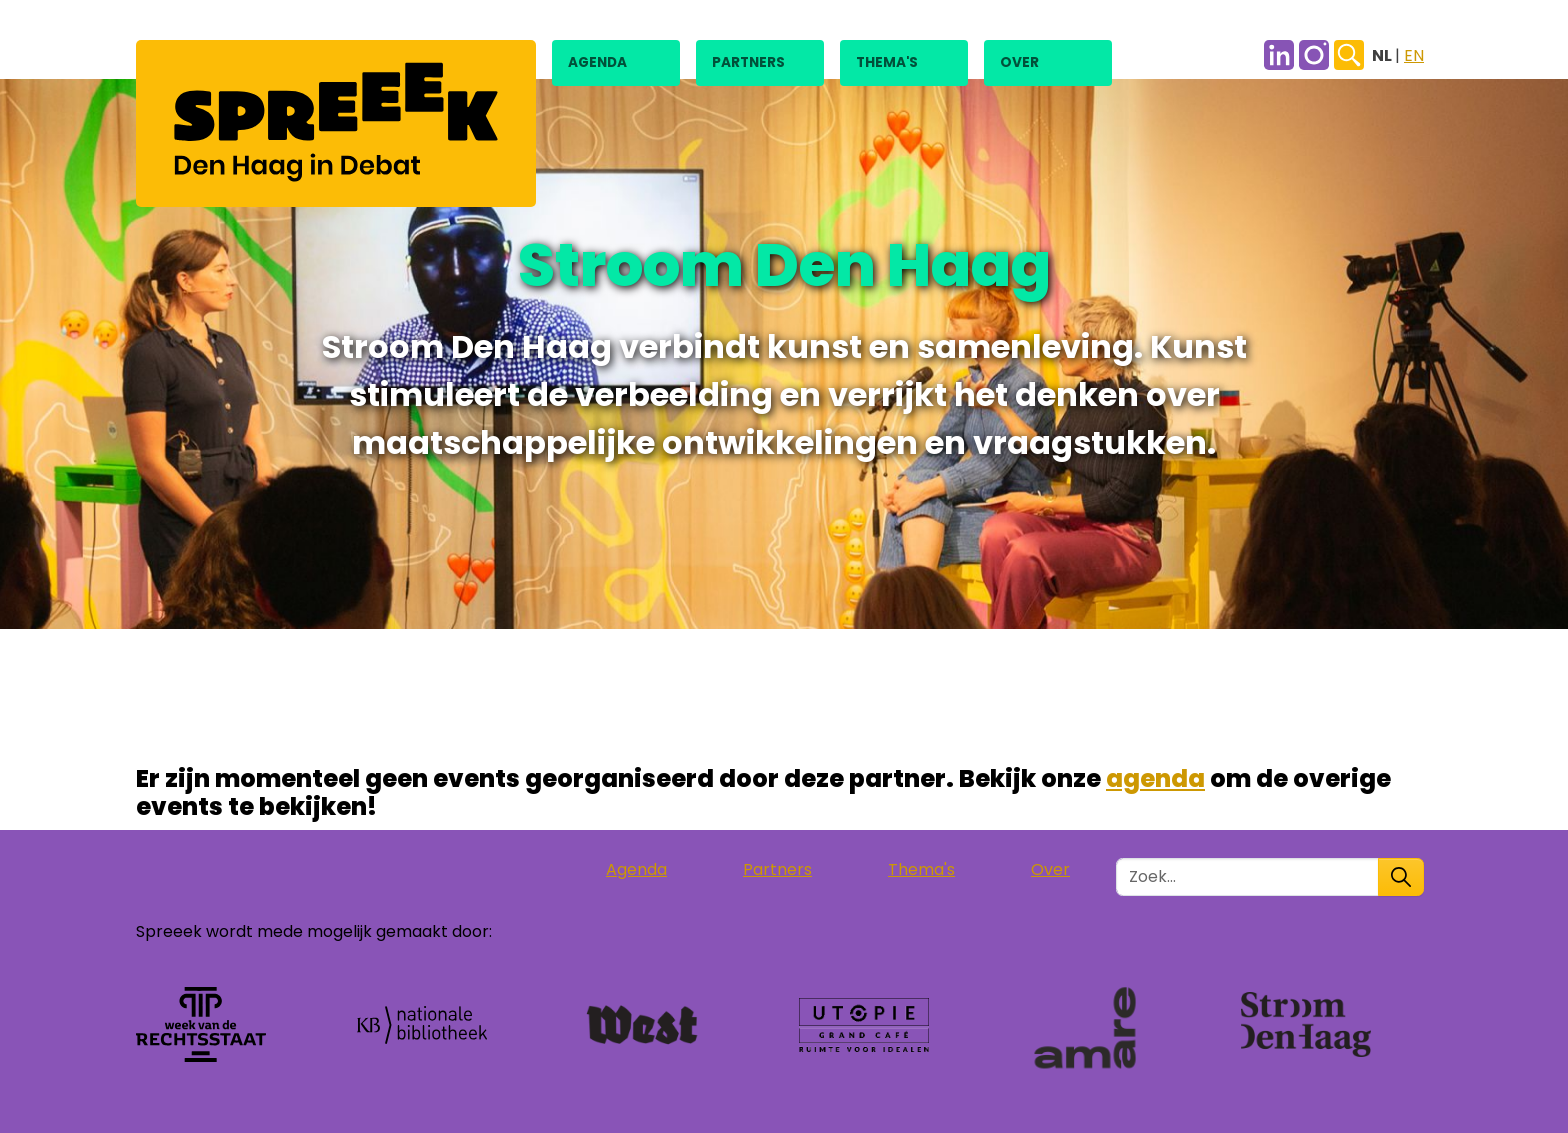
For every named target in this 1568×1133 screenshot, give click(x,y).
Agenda (597, 62)
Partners (748, 62)
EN (1414, 55)
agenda (1155, 778)
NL (1383, 55)
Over (1019, 62)
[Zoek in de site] (1247, 877)
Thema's (887, 62)
